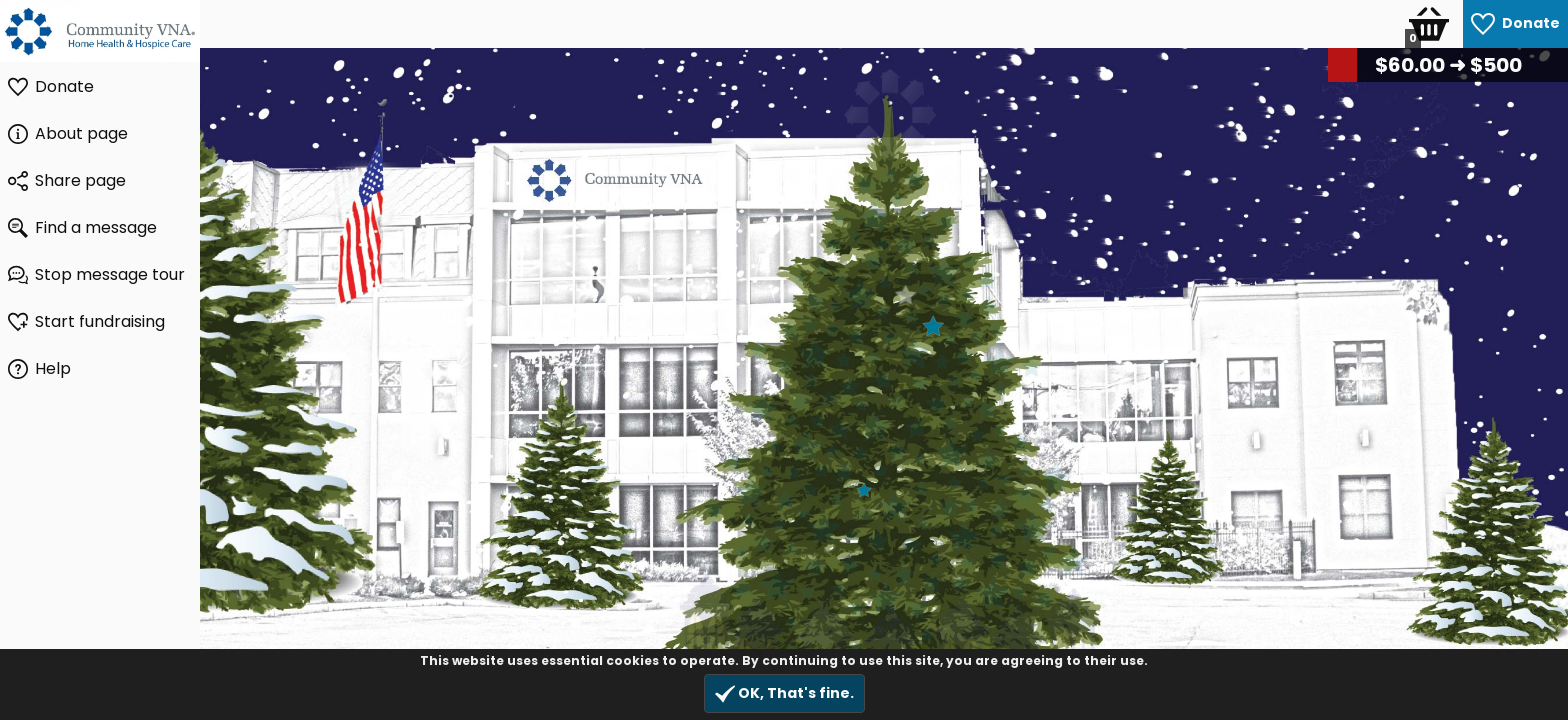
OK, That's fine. (784, 693)
